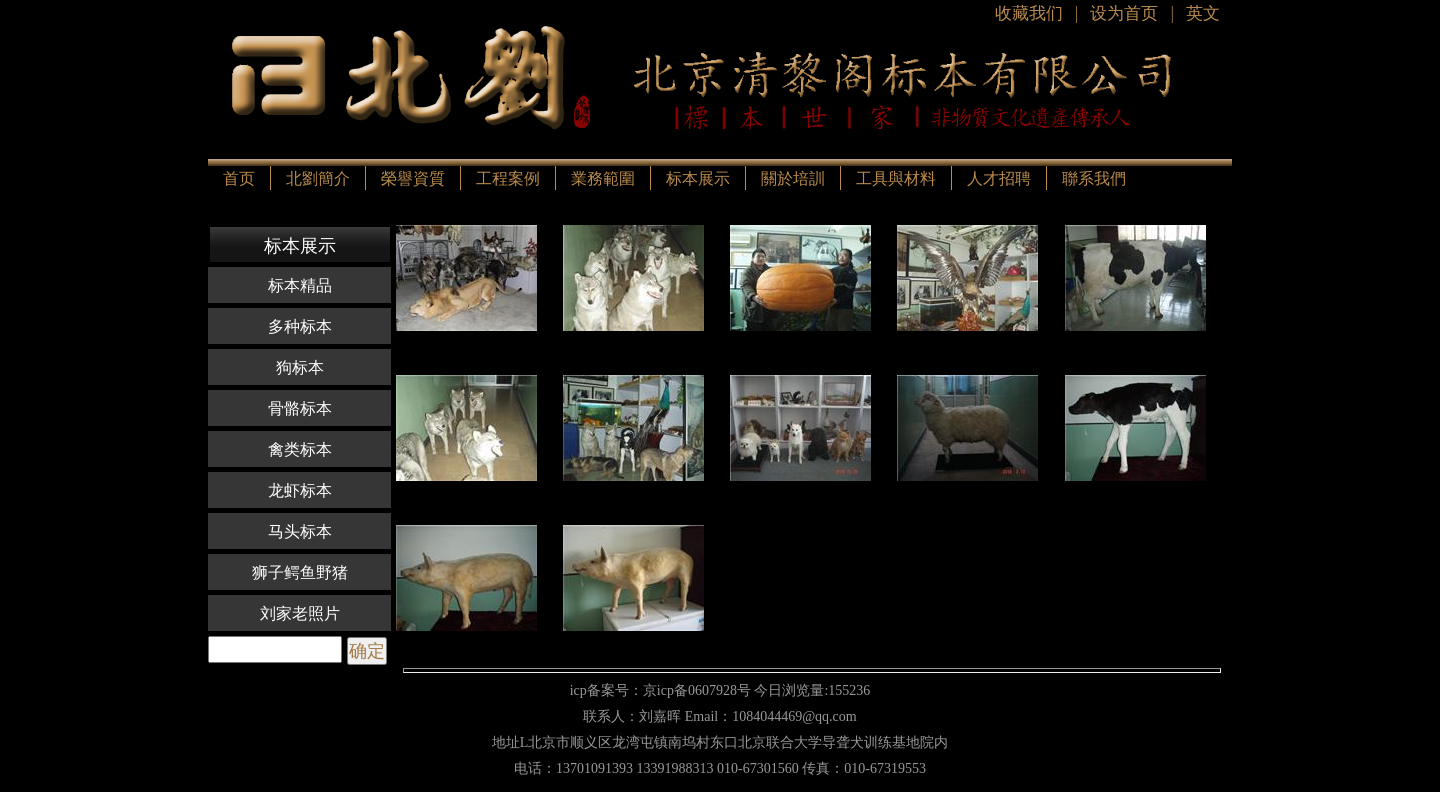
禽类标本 (300, 449)
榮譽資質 (413, 178)
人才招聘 (999, 178)
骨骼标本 (300, 408)
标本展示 (698, 178)
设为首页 (1124, 13)
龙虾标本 (300, 490)
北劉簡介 (318, 178)
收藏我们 (1029, 13)
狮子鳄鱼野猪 (300, 572)
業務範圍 (603, 178)
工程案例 (508, 178)
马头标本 (300, 531)
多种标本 (300, 326)
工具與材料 (896, 178)
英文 (1203, 13)
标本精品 (300, 285)
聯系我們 (1094, 178)
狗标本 (300, 367)
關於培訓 (793, 178)
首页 (239, 178)
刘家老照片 (300, 613)
